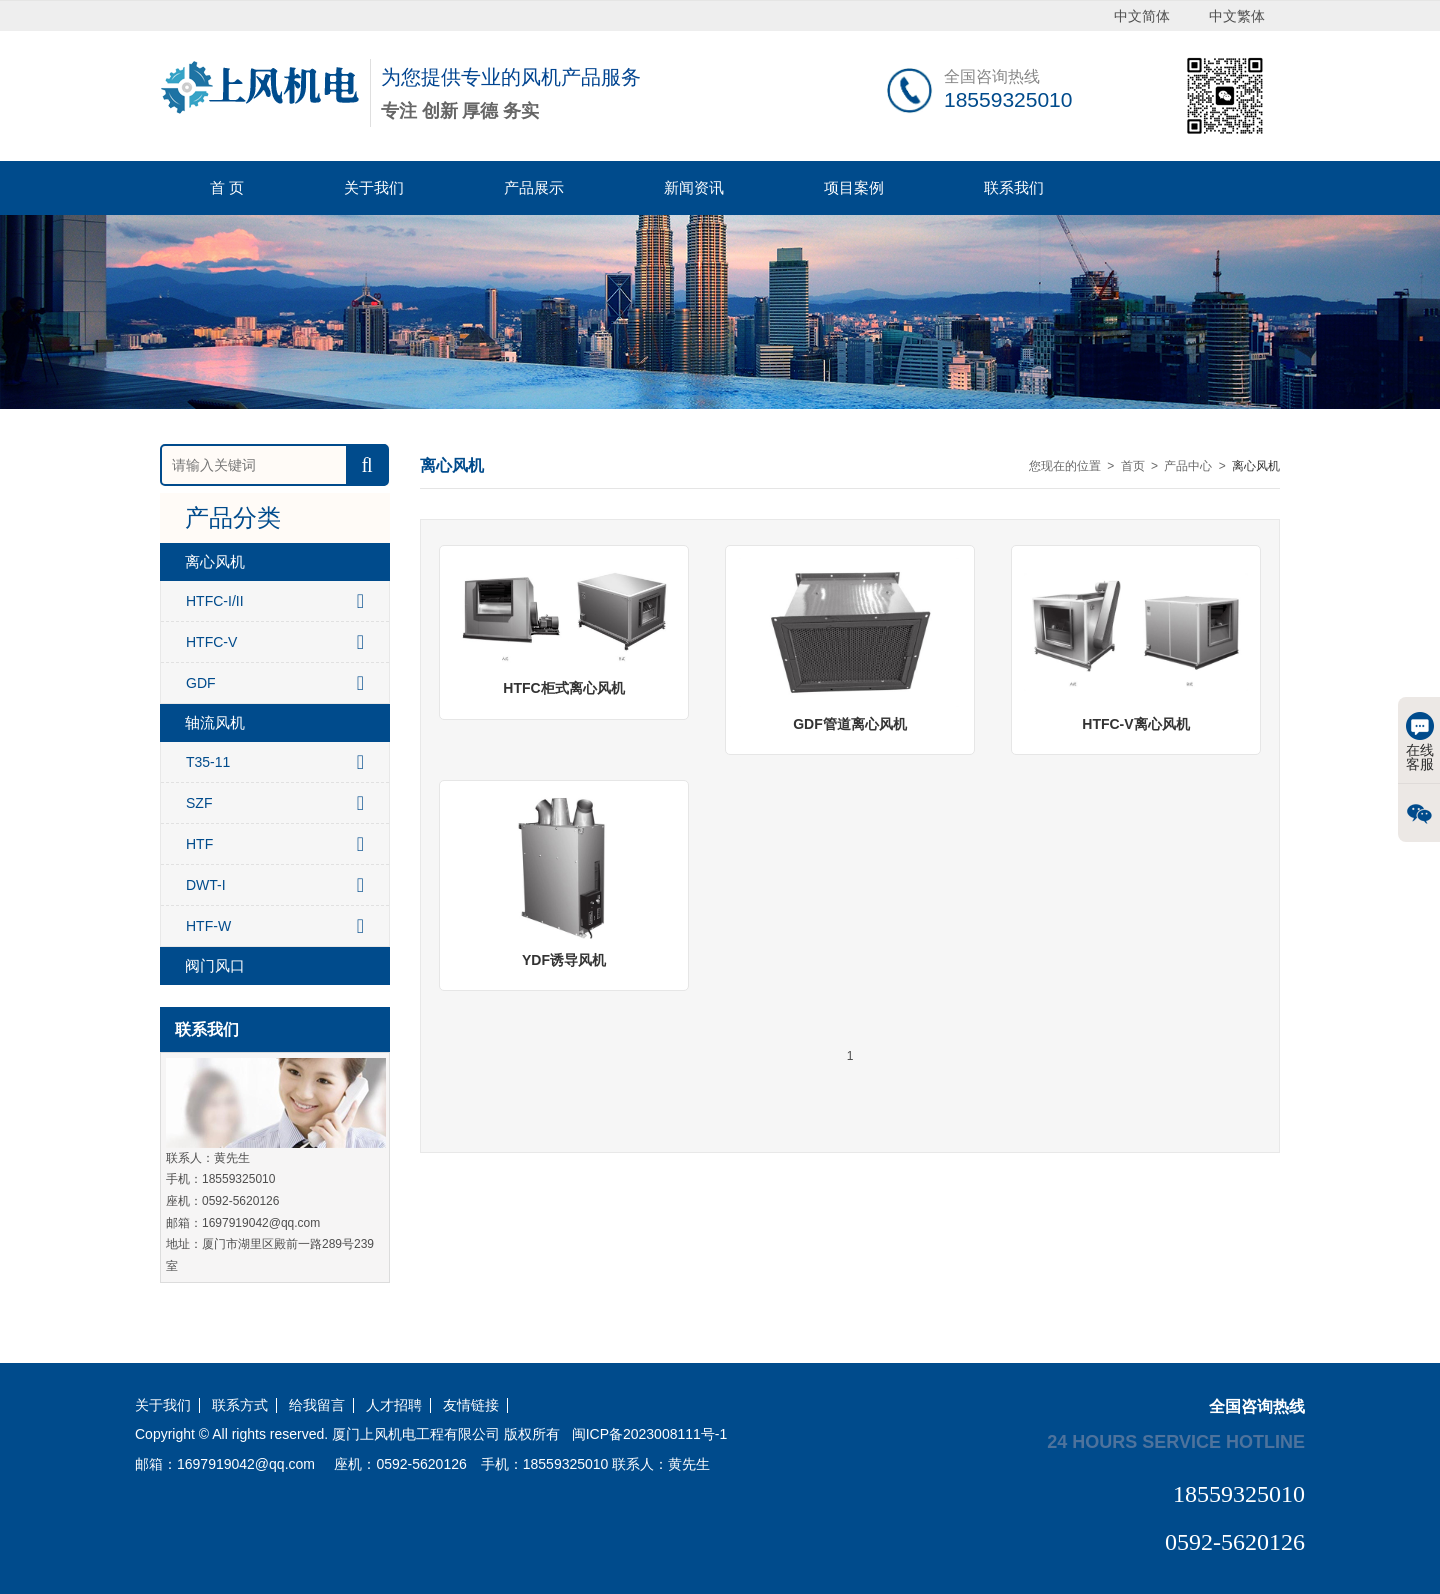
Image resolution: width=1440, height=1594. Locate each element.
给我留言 (317, 1405)
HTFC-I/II (275, 601)
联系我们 (1014, 187)
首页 (1133, 466)
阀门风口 (215, 965)
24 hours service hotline (1176, 1441)
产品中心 (1188, 466)
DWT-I (275, 885)
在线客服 (1420, 742)
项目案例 (854, 187)
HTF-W (275, 926)
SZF (275, 803)
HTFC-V (275, 642)
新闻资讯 (694, 187)
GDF (275, 683)
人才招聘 (394, 1405)
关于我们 (374, 187)
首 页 (227, 187)
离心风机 (215, 561)
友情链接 (471, 1405)
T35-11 (275, 762)
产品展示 (534, 187)
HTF (275, 844)
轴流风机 (215, 722)
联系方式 (240, 1405)
